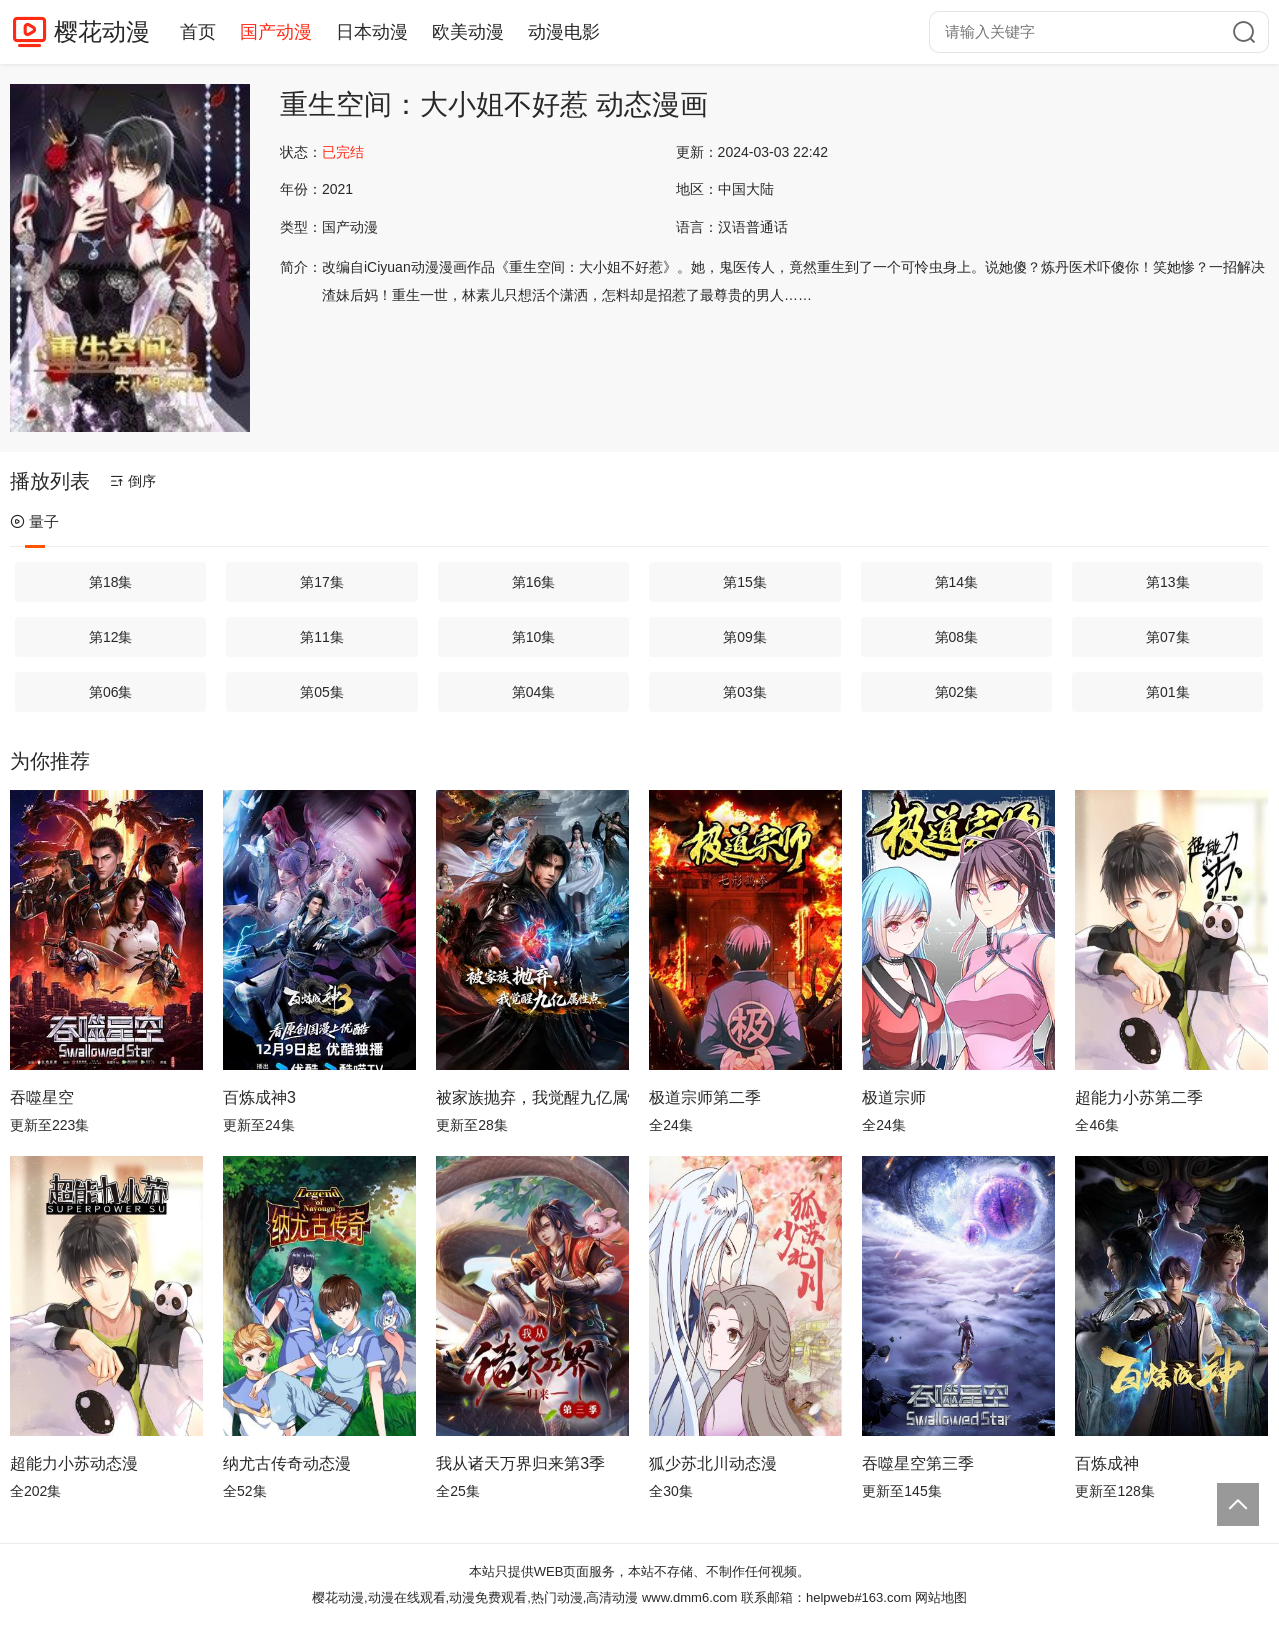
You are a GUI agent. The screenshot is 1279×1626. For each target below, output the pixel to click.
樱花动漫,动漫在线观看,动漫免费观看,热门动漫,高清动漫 (475, 1597)
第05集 (322, 692)
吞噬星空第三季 (918, 1463)
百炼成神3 (259, 1097)
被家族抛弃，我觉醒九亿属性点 (532, 1097)
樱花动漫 (102, 31)
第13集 (1168, 582)
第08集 (957, 637)
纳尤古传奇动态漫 (287, 1463)
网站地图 (941, 1597)
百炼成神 (1107, 1463)
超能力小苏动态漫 (74, 1463)
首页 (198, 32)
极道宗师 (894, 1097)
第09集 (745, 637)
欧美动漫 (468, 32)
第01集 (1168, 692)
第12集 (111, 637)
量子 (34, 521)
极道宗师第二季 (705, 1097)
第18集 (111, 582)
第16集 (534, 582)
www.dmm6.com (689, 1597)
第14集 (957, 582)
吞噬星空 (42, 1097)
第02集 (957, 692)
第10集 (534, 637)
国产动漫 (276, 32)
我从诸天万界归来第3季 (520, 1463)
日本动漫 (372, 32)
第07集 (1168, 637)
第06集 (111, 692)
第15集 (745, 582)
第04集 (534, 692)
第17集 (322, 582)
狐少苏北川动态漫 (713, 1463)
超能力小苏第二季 (1139, 1097)
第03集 (745, 692)
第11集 (322, 637)
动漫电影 (564, 32)
